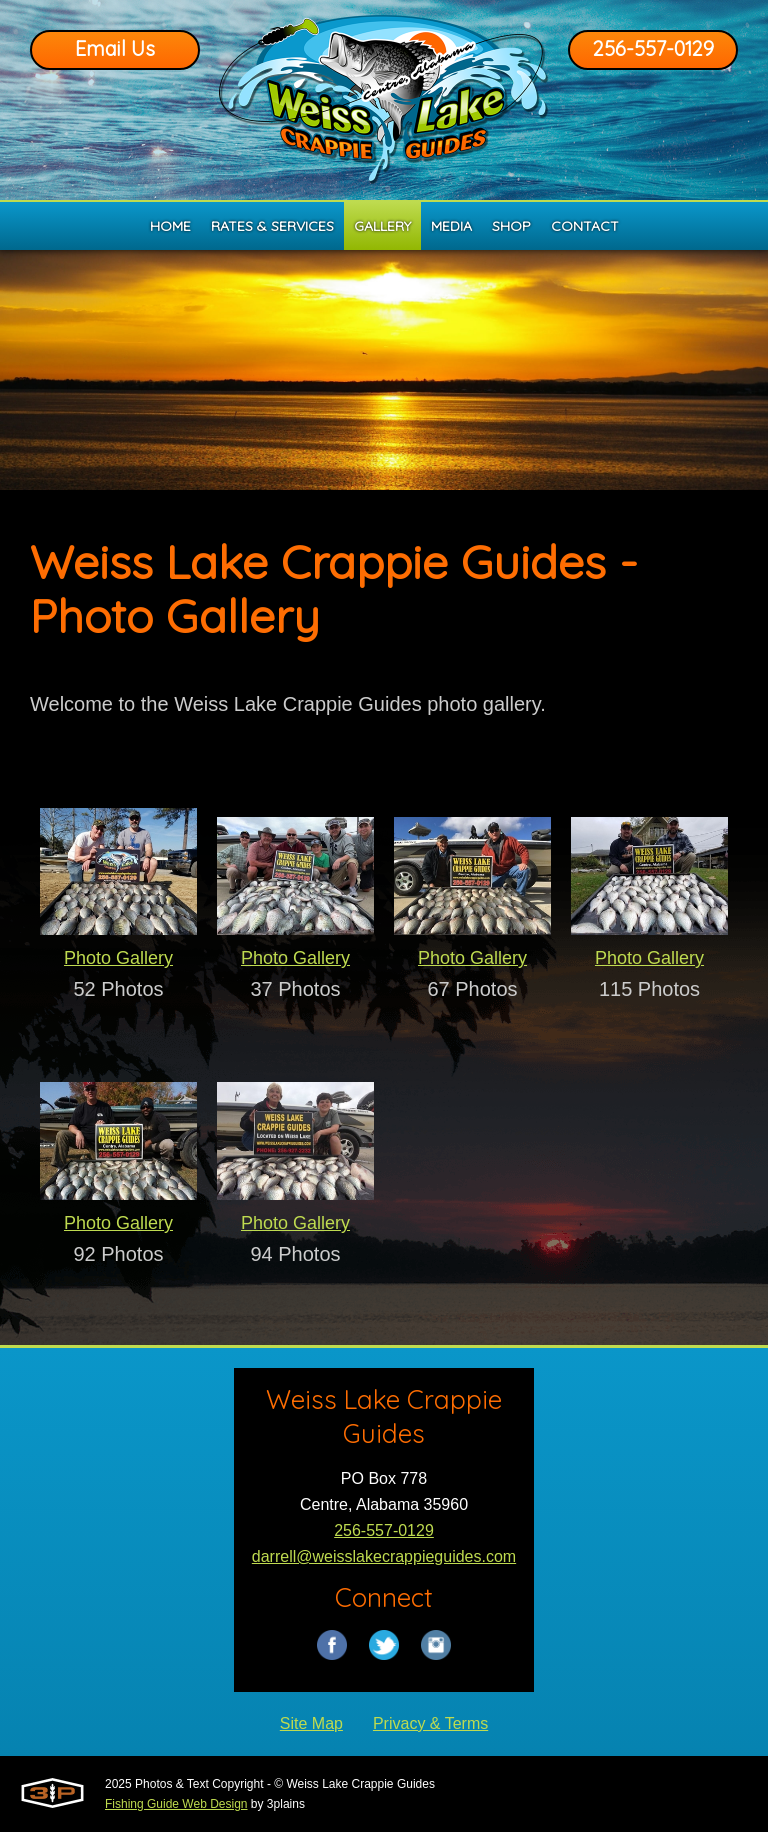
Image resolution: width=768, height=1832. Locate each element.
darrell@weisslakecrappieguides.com (384, 1556)
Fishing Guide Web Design (176, 1804)
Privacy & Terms (430, 1723)
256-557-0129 (653, 48)
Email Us (115, 48)
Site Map (311, 1723)
